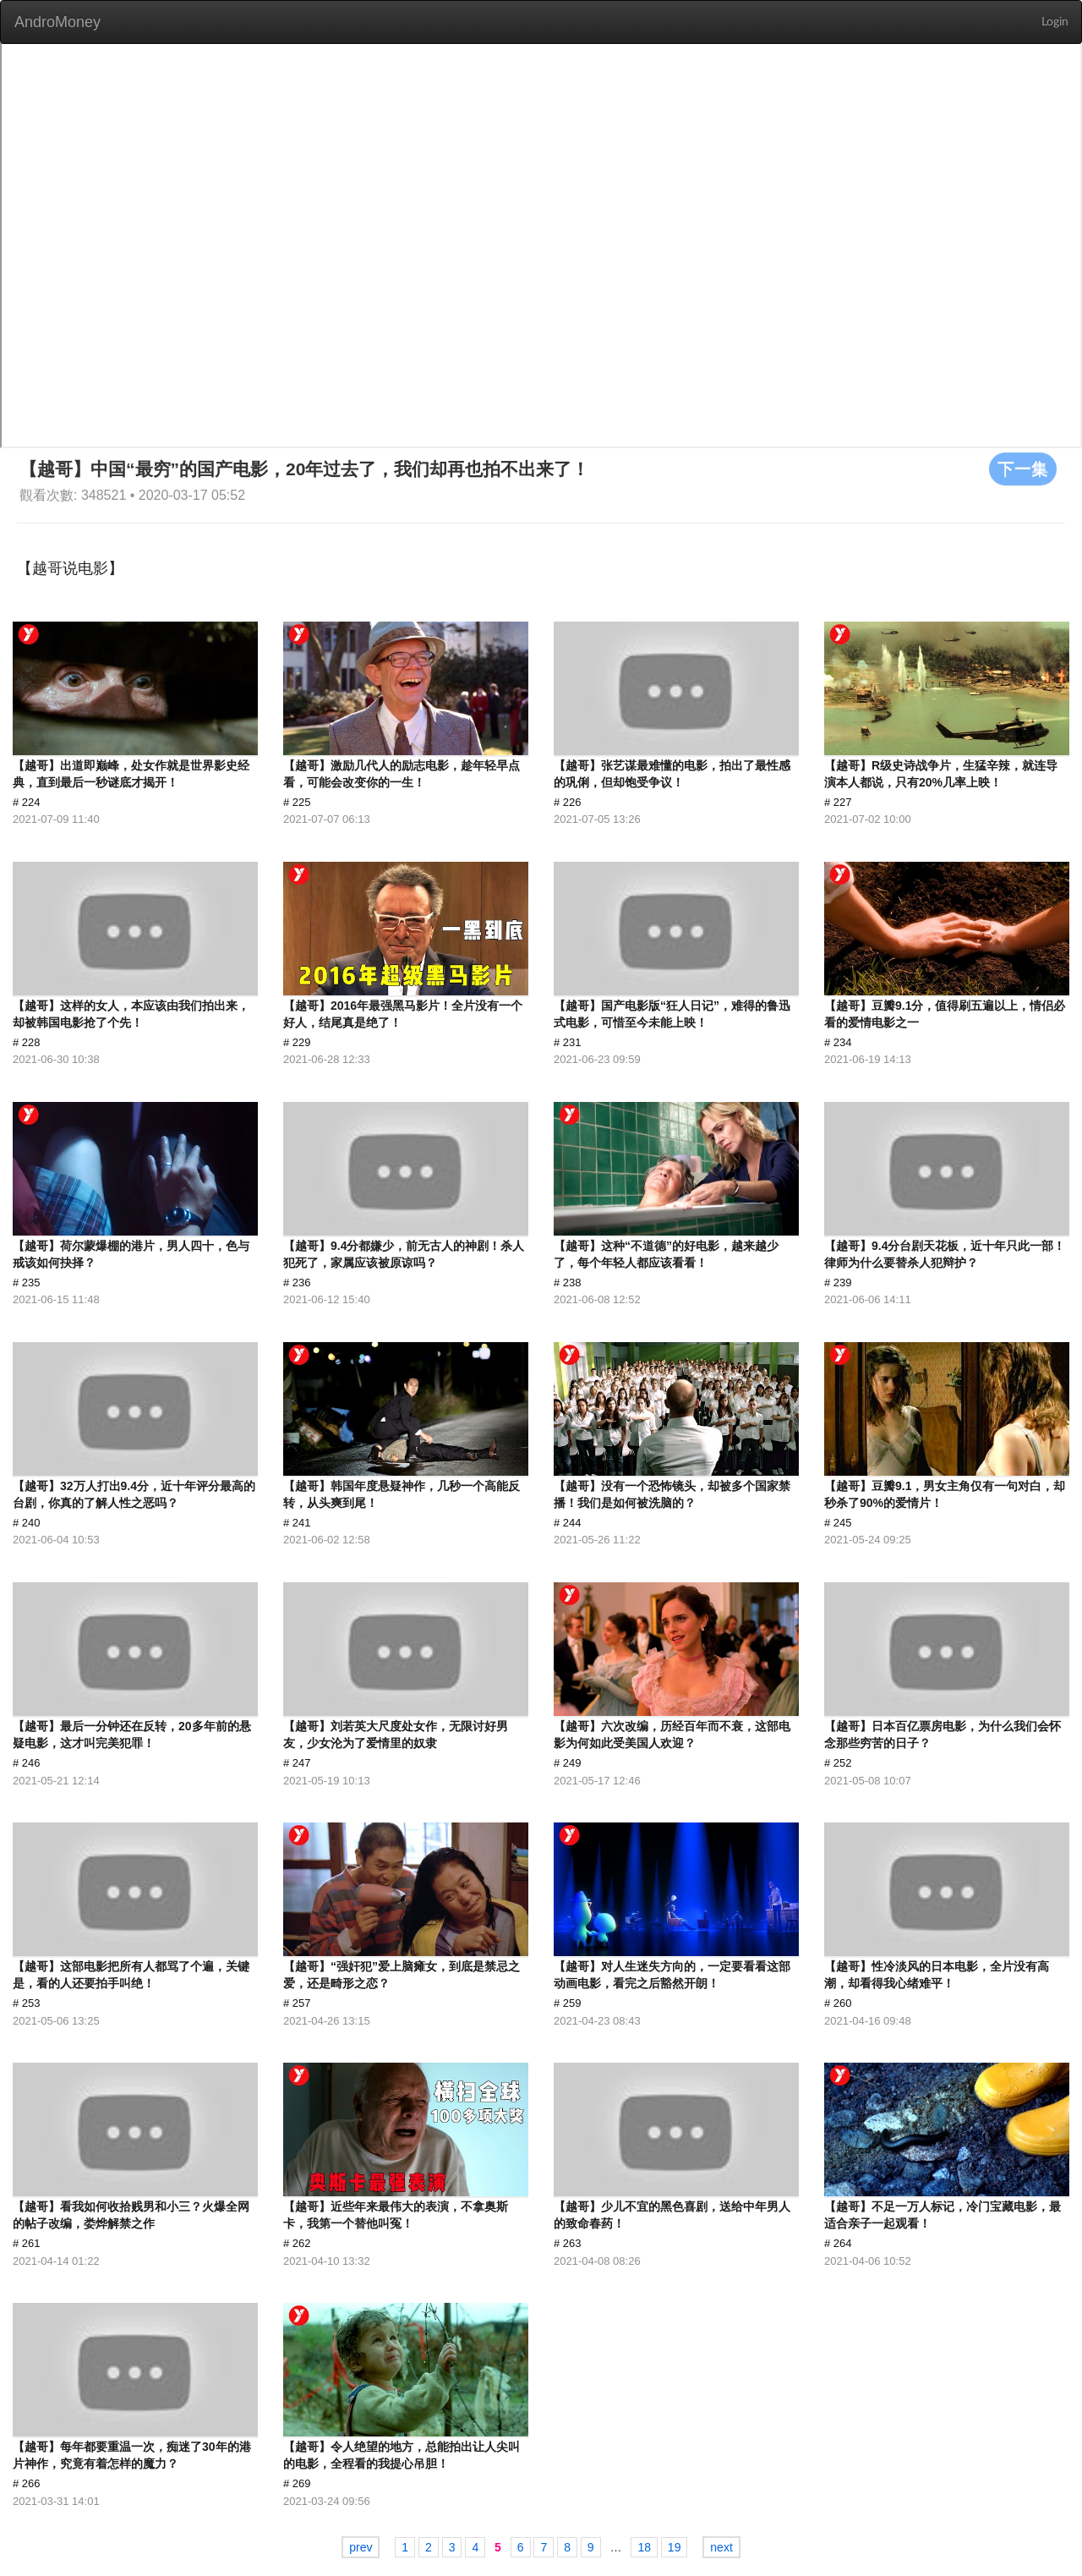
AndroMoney (57, 22)
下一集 (1022, 468)
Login (1054, 22)
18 (644, 2547)
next (721, 2547)
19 (674, 2547)
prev (360, 2547)
